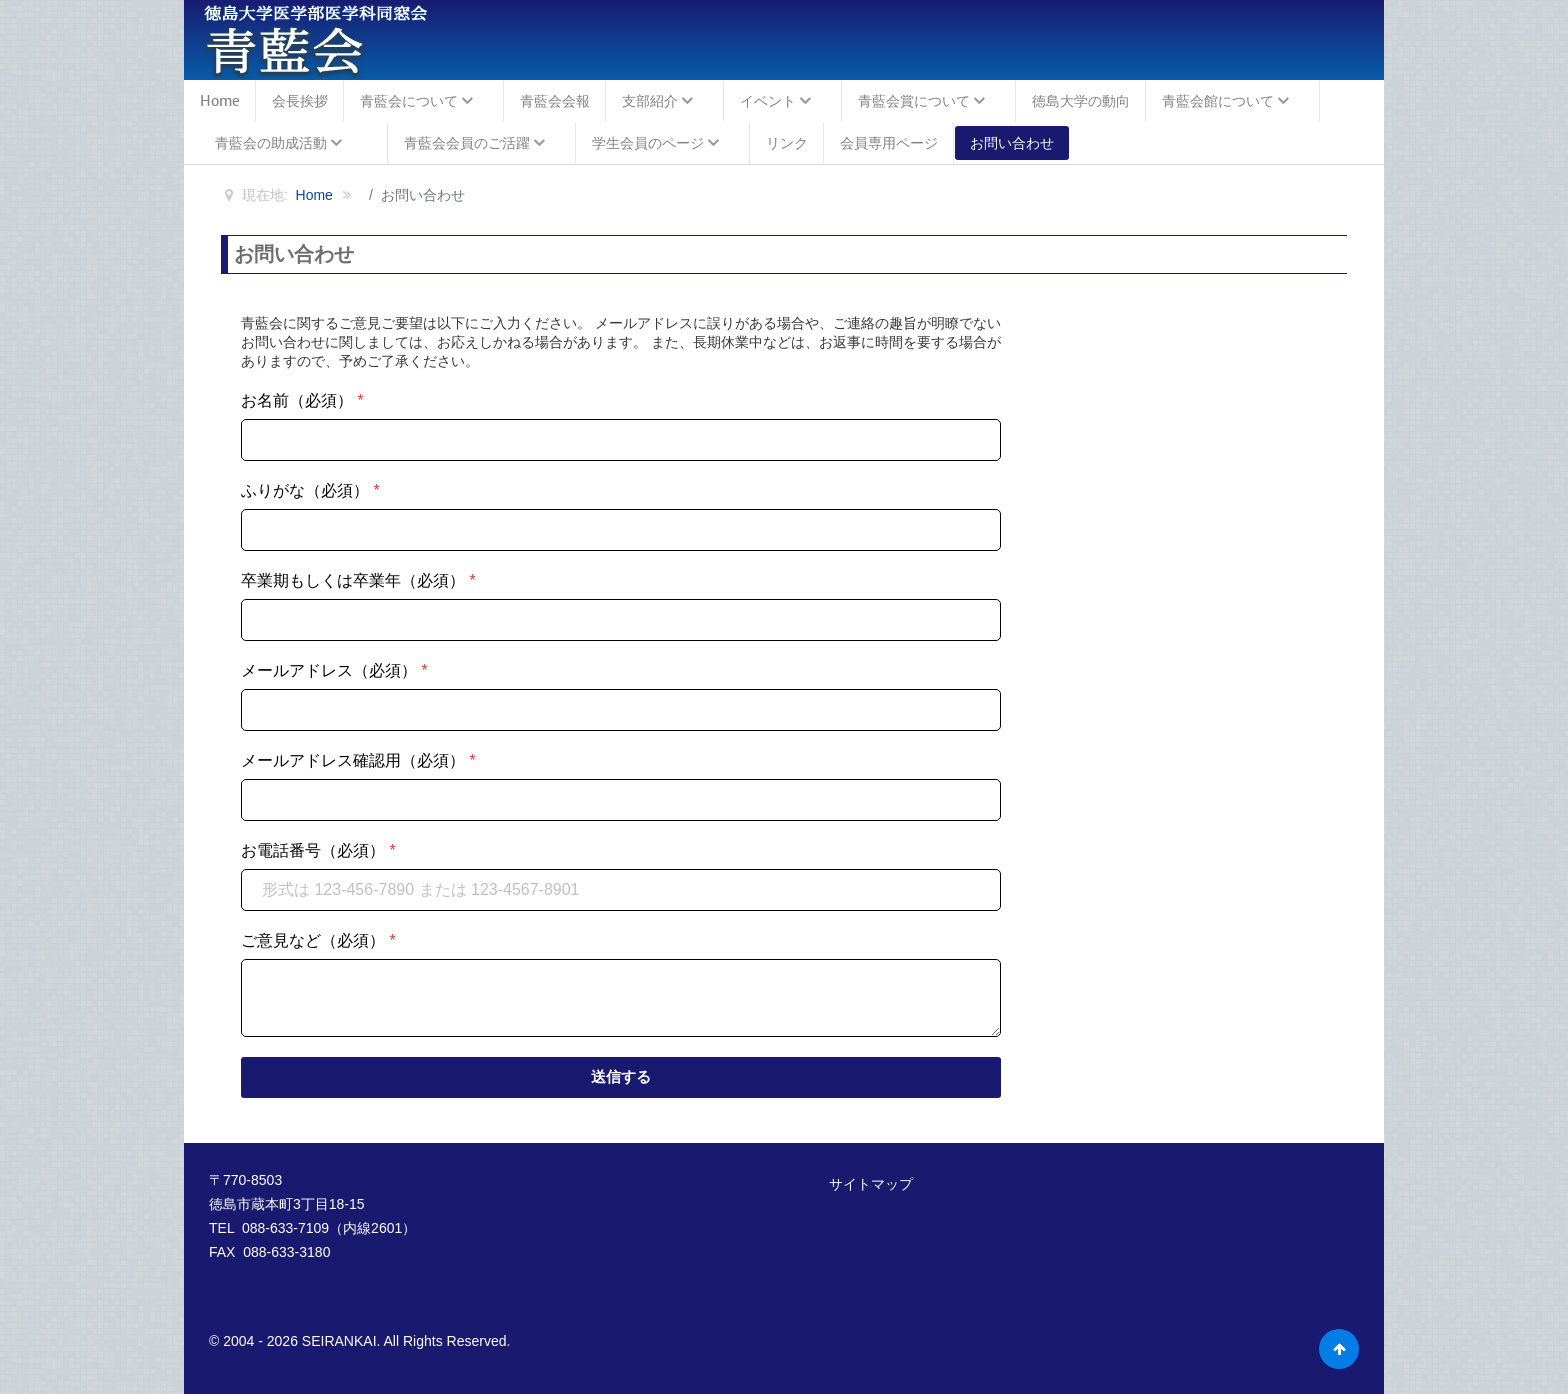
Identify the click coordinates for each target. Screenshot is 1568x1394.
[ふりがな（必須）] (621, 530)
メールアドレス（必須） (334, 670)
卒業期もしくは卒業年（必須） (358, 580)
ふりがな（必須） (310, 490)
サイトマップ (871, 1184)
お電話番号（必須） (318, 850)
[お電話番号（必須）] (621, 890)
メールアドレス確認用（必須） (358, 760)
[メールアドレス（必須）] (621, 710)
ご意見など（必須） (318, 940)
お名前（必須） (302, 400)
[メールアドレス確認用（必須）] (621, 800)
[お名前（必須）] (621, 440)
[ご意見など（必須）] (621, 998)
